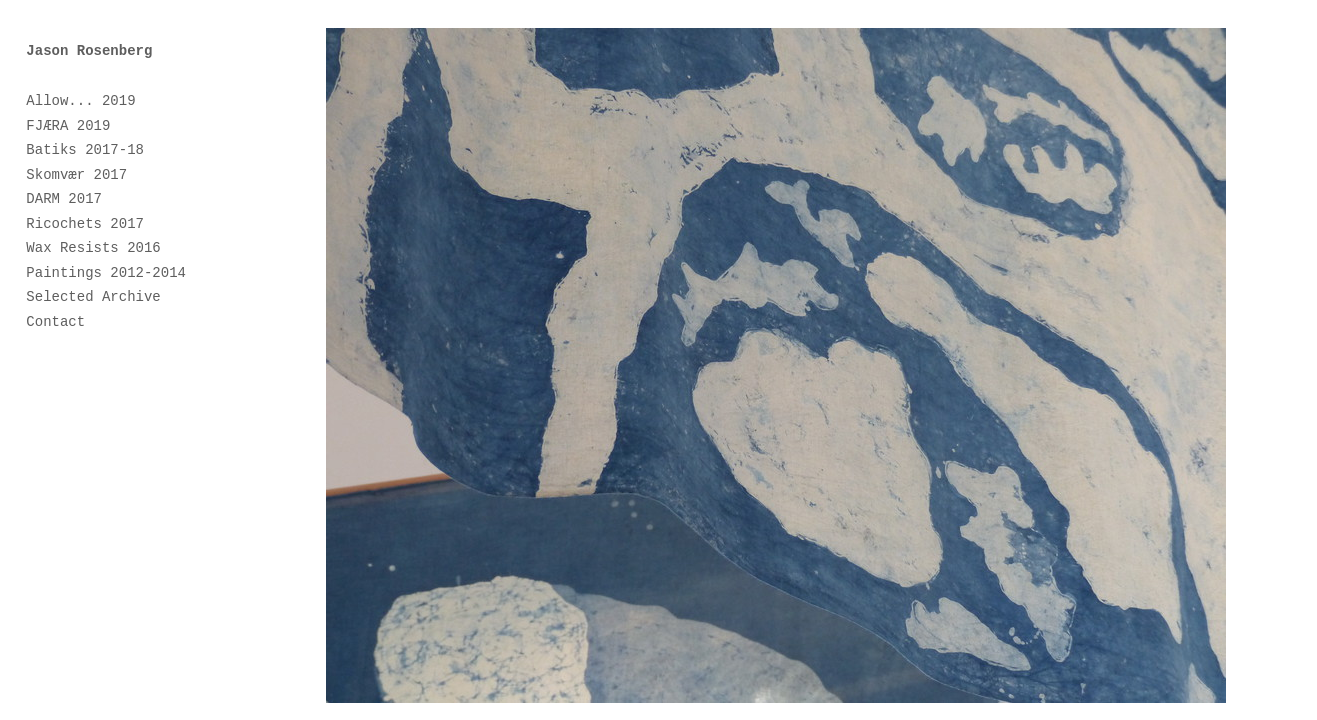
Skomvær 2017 (76, 175)
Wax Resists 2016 (93, 248)
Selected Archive (93, 297)
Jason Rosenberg (89, 51)
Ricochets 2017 (85, 224)
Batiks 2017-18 (85, 150)
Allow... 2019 (80, 101)
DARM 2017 (64, 199)
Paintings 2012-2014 (106, 273)
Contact (55, 322)
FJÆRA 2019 (68, 126)
